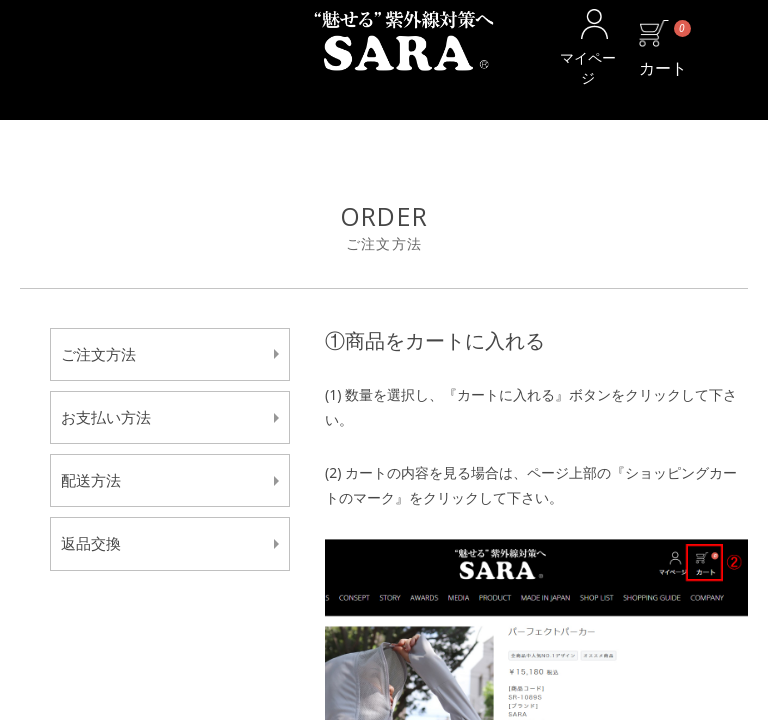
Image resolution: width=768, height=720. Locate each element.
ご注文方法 (98, 354)
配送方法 (91, 480)
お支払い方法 (106, 417)
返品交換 (91, 543)
